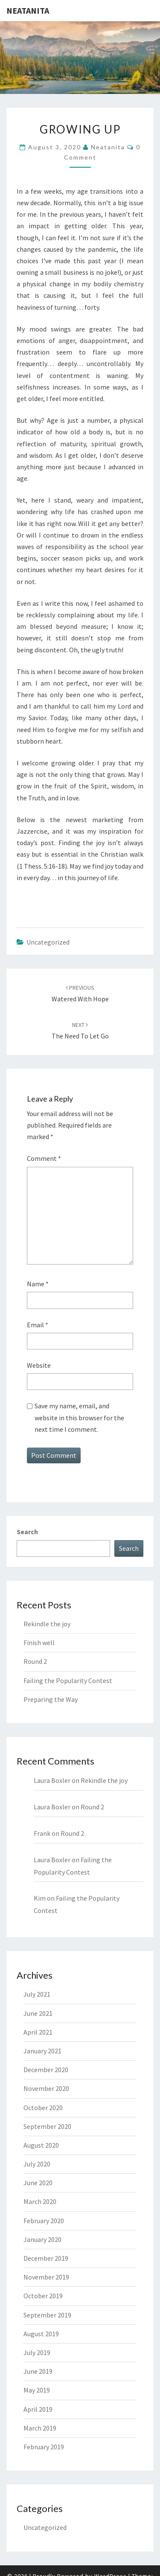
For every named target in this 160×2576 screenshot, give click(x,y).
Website (39, 1365)
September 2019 (47, 2315)
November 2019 (46, 2277)
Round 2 (35, 1661)
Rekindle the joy (46, 1623)
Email (37, 1324)
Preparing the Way (50, 1699)
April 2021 (37, 2032)
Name (38, 1283)
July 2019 (36, 2352)
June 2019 (37, 2371)
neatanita (108, 147)
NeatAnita (27, 10)
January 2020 (42, 2239)
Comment (44, 1158)
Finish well (39, 1642)
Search (27, 1531)
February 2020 (43, 2220)
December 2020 (45, 2069)
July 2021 (36, 1994)
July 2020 (36, 2164)
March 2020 (39, 2201)
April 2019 (37, 2409)
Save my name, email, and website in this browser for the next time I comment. (79, 1417)
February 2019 (43, 2446)
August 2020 (41, 2145)
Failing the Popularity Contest (67, 1680)
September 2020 (47, 2126)
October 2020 (43, 2107)
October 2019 (43, 2295)
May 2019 (36, 2390)
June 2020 (37, 2182)
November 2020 (46, 2088)
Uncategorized (48, 942)
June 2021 (37, 2013)
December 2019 (45, 2258)
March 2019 (39, 2428)
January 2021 (42, 2051)
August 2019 (41, 2333)
